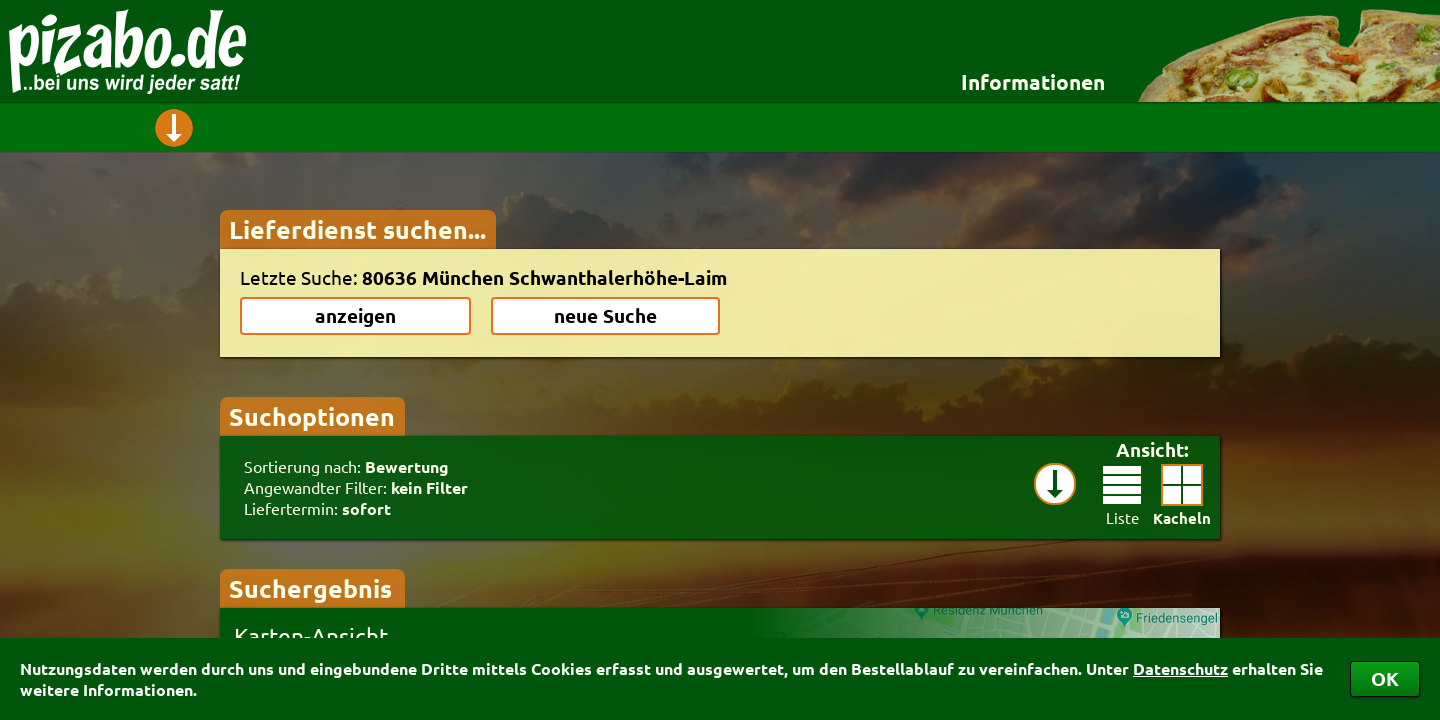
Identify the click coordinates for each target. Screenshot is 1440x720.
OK (1385, 678)
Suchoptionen (312, 416)
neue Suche (605, 315)
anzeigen (355, 315)
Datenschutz (1180, 668)
